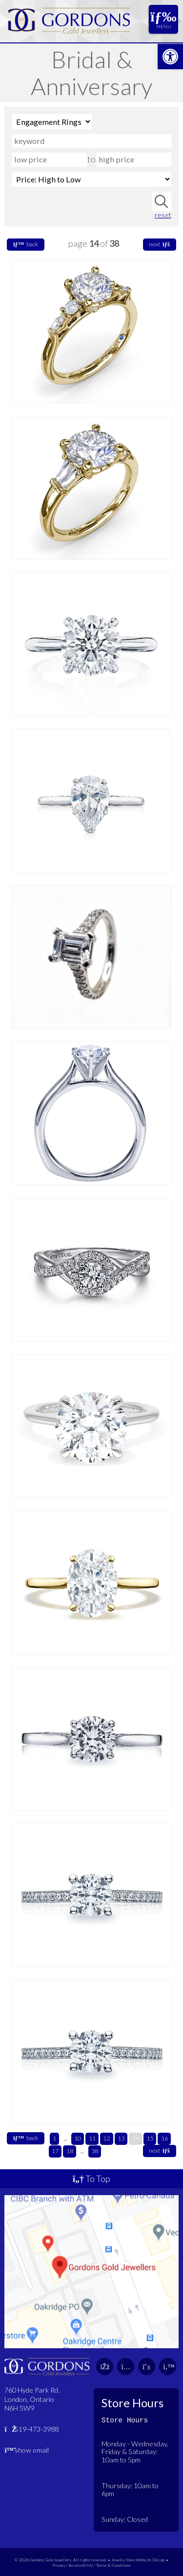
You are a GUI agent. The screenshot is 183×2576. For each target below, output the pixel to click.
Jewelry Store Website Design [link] (138, 2559)
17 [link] (55, 2151)
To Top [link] (91, 2178)
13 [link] (121, 2138)
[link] (170, 56)
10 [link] (77, 2138)
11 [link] (92, 2138)
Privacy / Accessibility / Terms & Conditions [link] (91, 2565)
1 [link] (54, 2138)
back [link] (25, 244)
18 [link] (69, 2151)
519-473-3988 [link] (31, 2429)
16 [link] (164, 2138)
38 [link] (94, 2151)
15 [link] (149, 2138)
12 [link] (106, 2138)
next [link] (159, 244)
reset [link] (163, 215)
